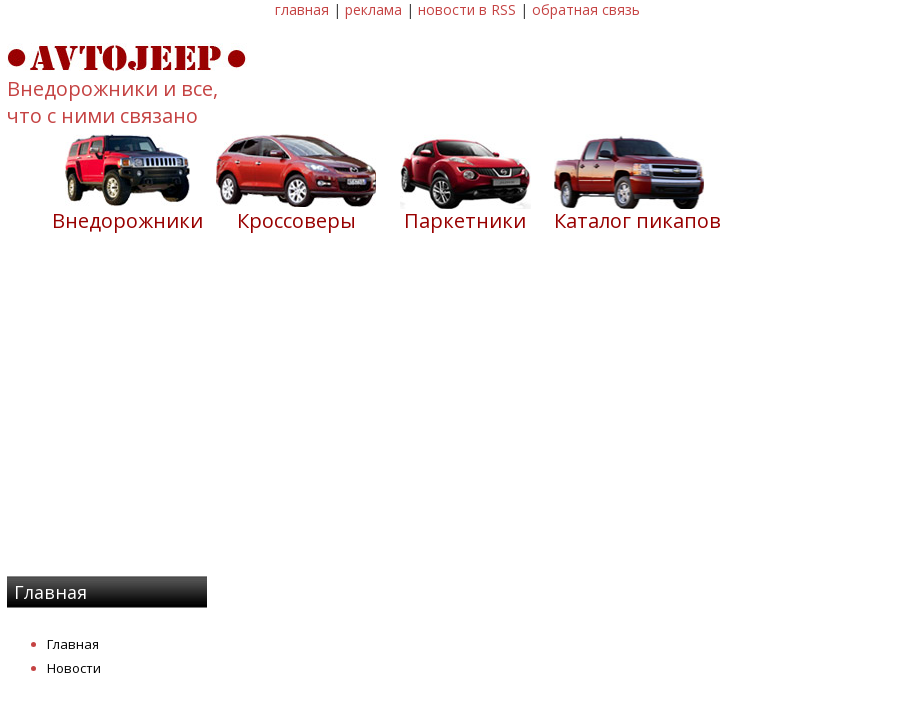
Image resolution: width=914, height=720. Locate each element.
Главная (73, 644)
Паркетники (465, 220)
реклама (373, 9)
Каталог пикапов (637, 220)
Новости (74, 668)
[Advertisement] (457, 417)
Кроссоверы (296, 220)
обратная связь (586, 9)
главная (302, 9)
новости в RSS (467, 9)
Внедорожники (127, 220)
